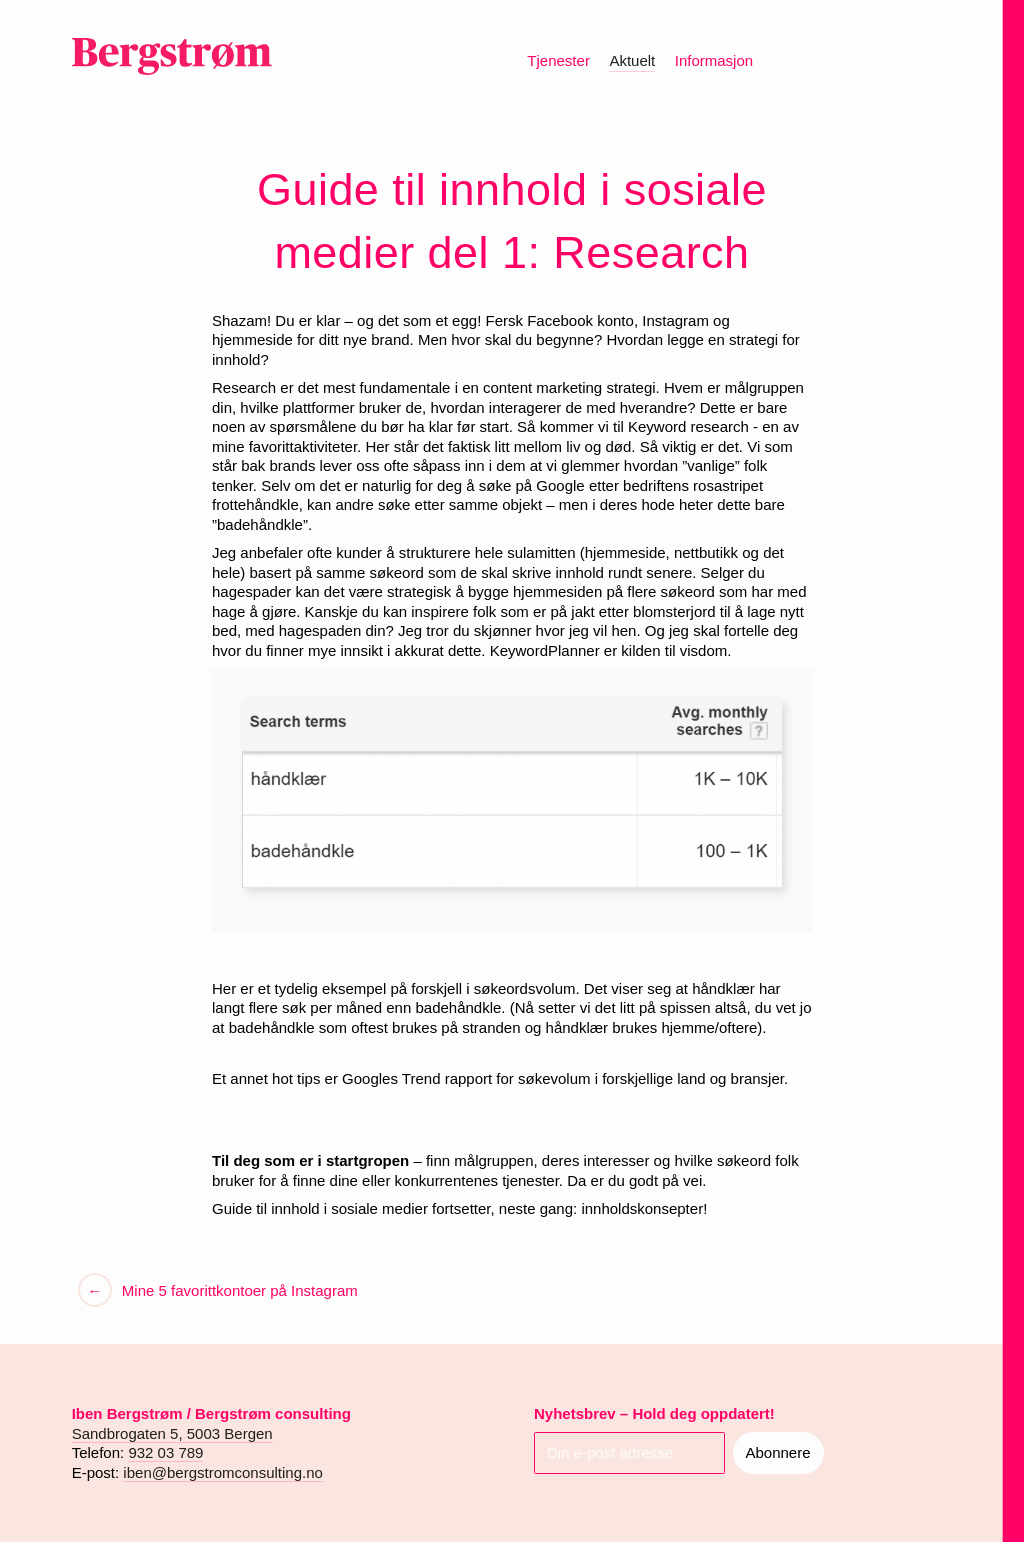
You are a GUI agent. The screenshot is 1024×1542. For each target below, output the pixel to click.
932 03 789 (165, 1452)
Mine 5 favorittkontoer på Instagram (238, 1290)
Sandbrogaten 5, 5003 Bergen (172, 1433)
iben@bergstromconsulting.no (223, 1472)
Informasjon (714, 60)
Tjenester (558, 60)
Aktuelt (632, 60)
